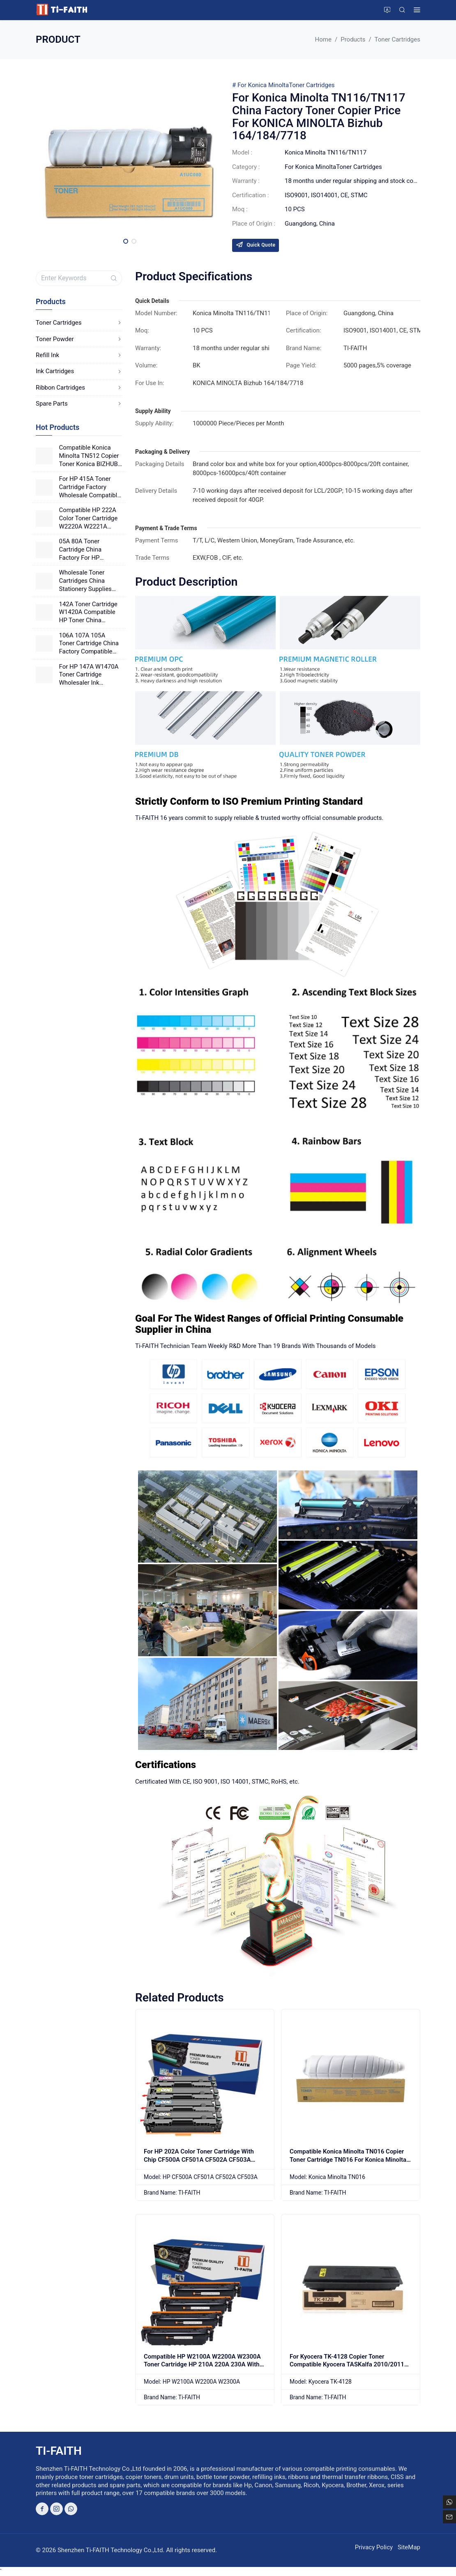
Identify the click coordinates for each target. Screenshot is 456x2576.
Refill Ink (79, 355)
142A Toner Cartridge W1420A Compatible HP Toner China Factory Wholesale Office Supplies (88, 612)
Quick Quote (255, 245)
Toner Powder (79, 339)
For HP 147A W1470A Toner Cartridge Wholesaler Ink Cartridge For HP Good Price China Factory (90, 675)
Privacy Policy (374, 2547)
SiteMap (409, 2547)
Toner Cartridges (311, 85)
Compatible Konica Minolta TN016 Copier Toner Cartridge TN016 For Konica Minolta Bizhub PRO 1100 (348, 2159)
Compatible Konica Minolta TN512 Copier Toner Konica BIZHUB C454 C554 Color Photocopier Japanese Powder (90, 456)
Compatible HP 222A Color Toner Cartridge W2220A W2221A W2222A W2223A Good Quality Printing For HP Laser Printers (88, 518)
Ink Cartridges (79, 371)
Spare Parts (79, 403)
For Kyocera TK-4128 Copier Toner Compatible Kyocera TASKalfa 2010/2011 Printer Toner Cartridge (347, 2364)
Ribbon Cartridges (79, 387)
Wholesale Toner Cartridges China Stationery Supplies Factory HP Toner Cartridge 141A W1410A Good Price (86, 581)
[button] (126, 241)
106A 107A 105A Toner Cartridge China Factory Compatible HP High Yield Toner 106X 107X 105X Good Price (90, 644)
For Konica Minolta (263, 85)
